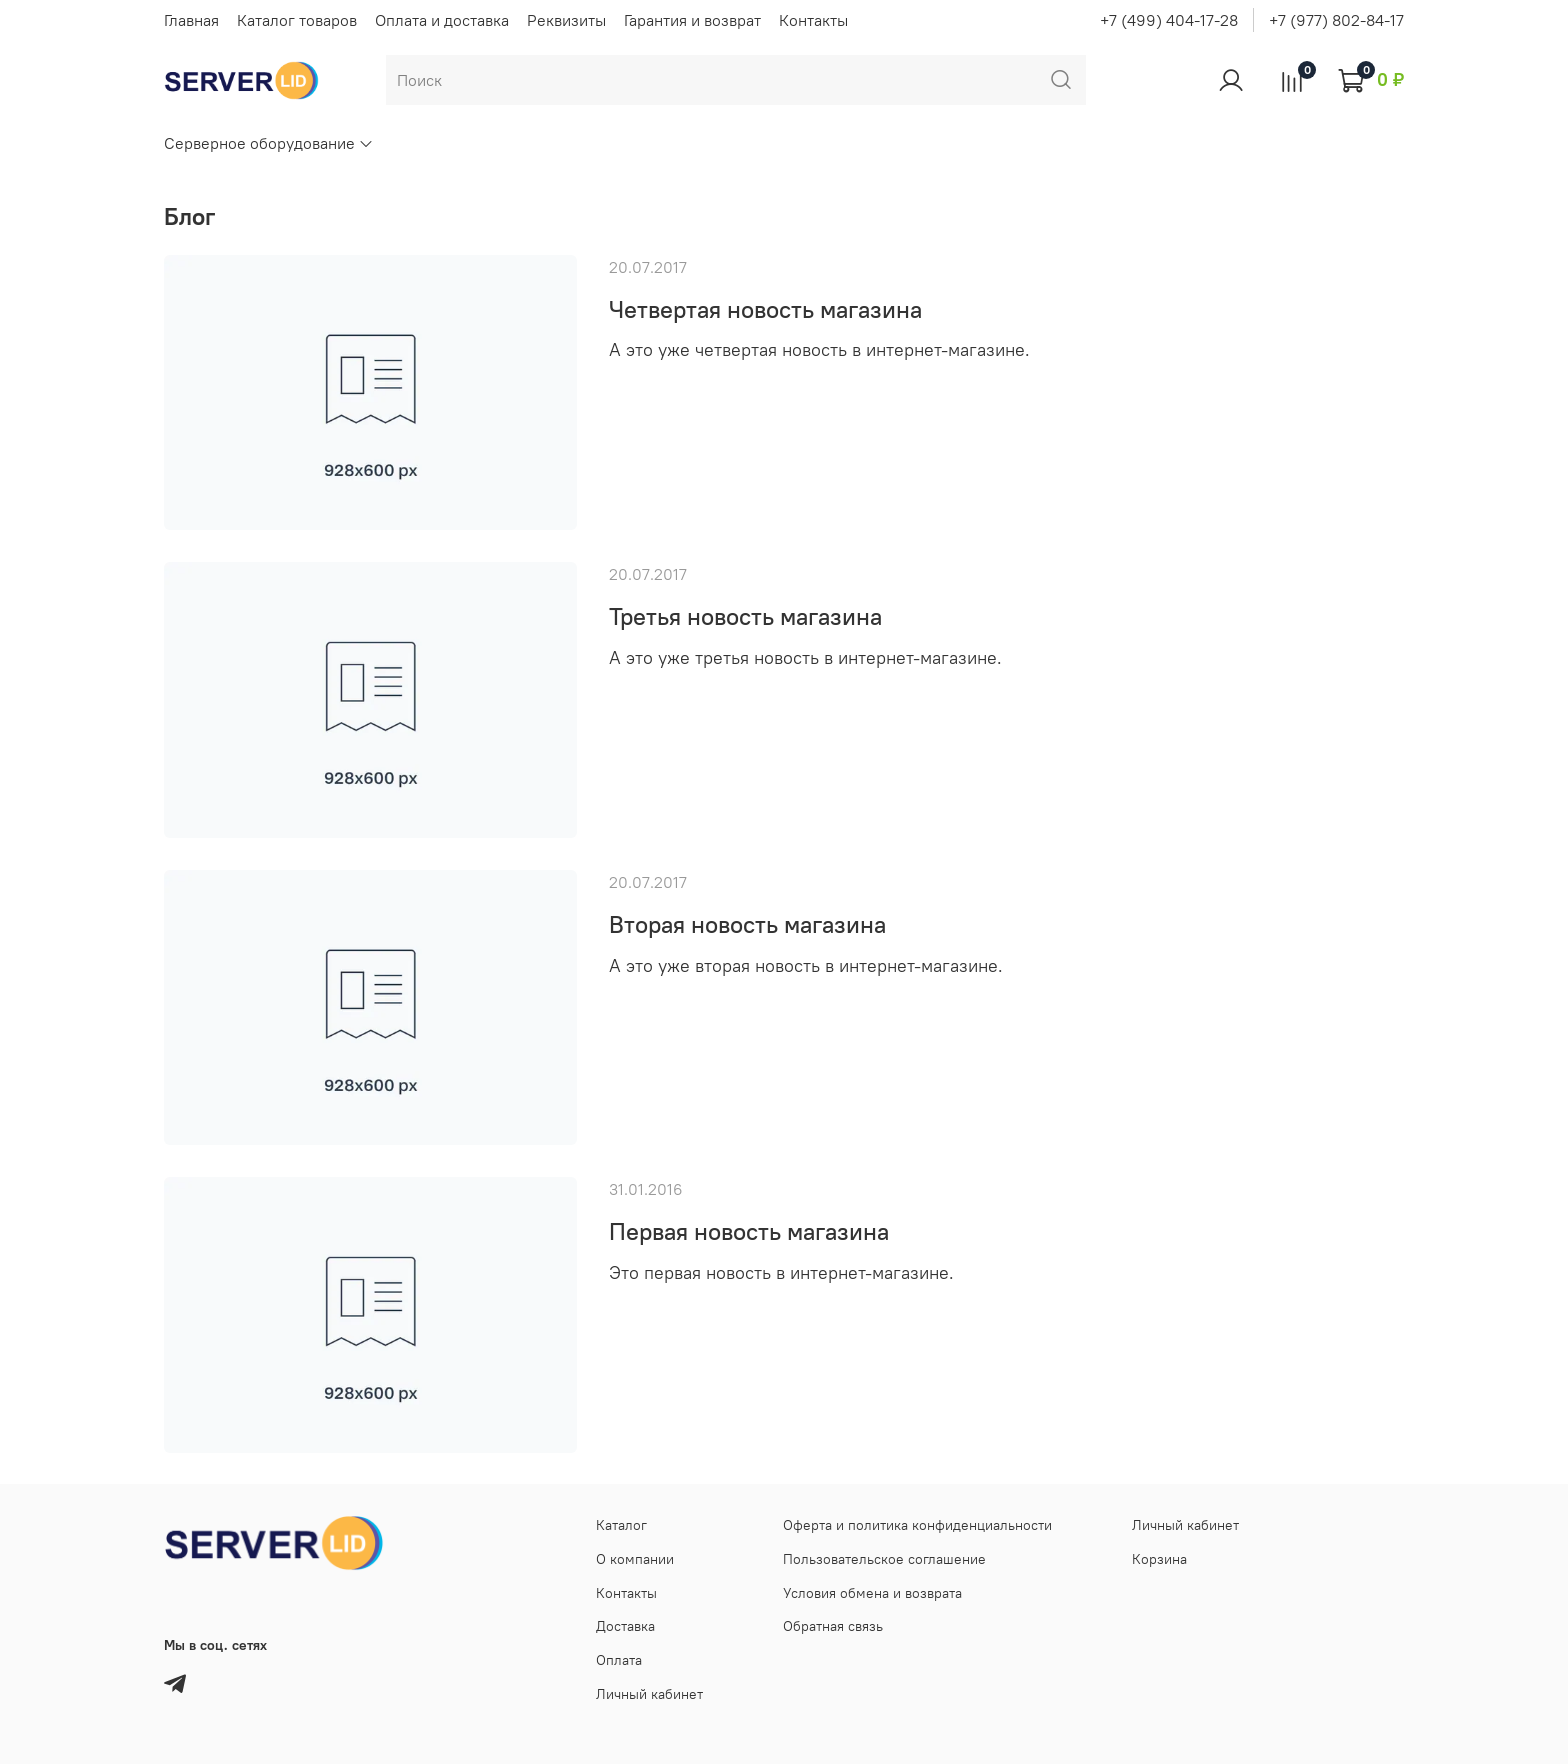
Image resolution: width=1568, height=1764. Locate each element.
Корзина (1159, 1559)
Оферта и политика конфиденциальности (917, 1525)
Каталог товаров (297, 20)
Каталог (621, 1525)
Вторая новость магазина (747, 924)
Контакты (813, 20)
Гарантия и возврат (692, 20)
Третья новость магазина (745, 616)
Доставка (625, 1626)
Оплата (619, 1660)
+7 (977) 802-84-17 (1336, 20)
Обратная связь (833, 1626)
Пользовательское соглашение (884, 1559)
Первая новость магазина (749, 1231)
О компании (635, 1559)
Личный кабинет (649, 1694)
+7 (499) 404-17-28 (1169, 20)
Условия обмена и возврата (872, 1593)
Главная (191, 20)
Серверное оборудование (269, 143)
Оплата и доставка (442, 20)
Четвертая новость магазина (765, 309)
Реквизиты (566, 20)
